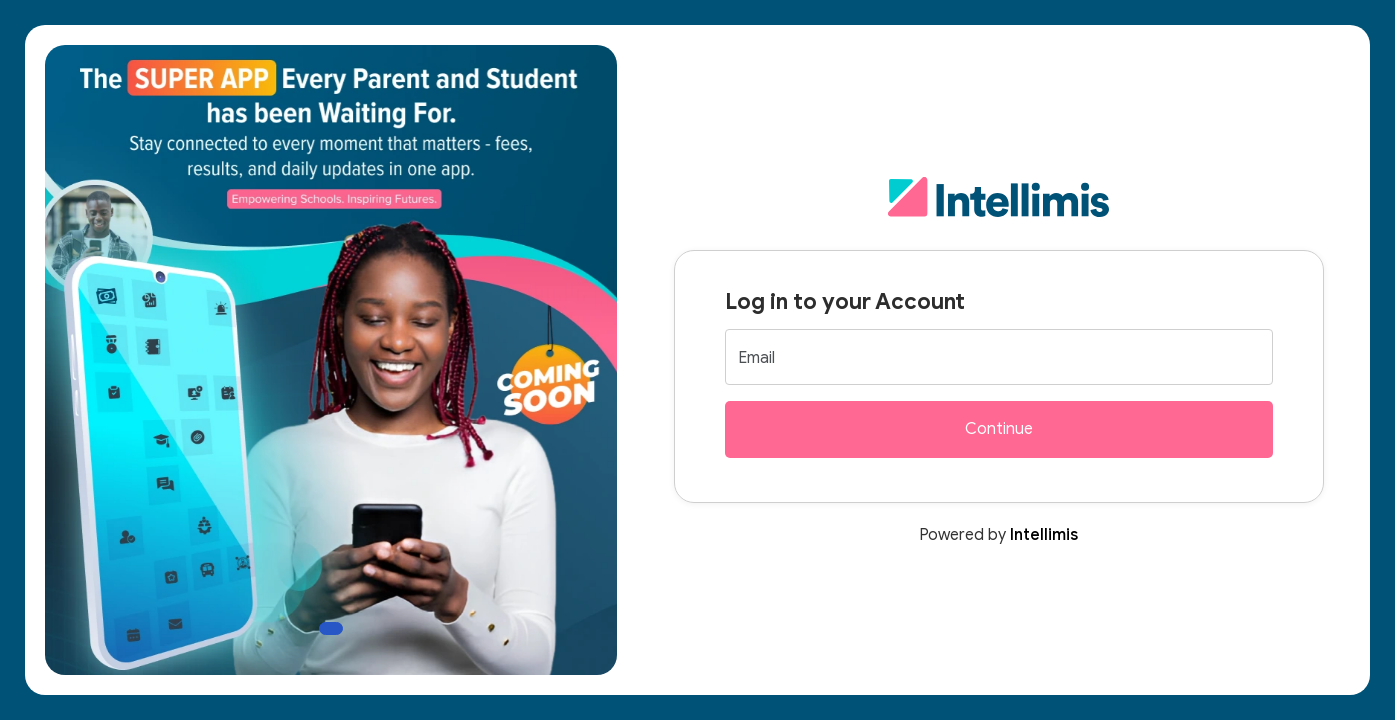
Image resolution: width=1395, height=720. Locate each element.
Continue (999, 429)
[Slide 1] (331, 628)
